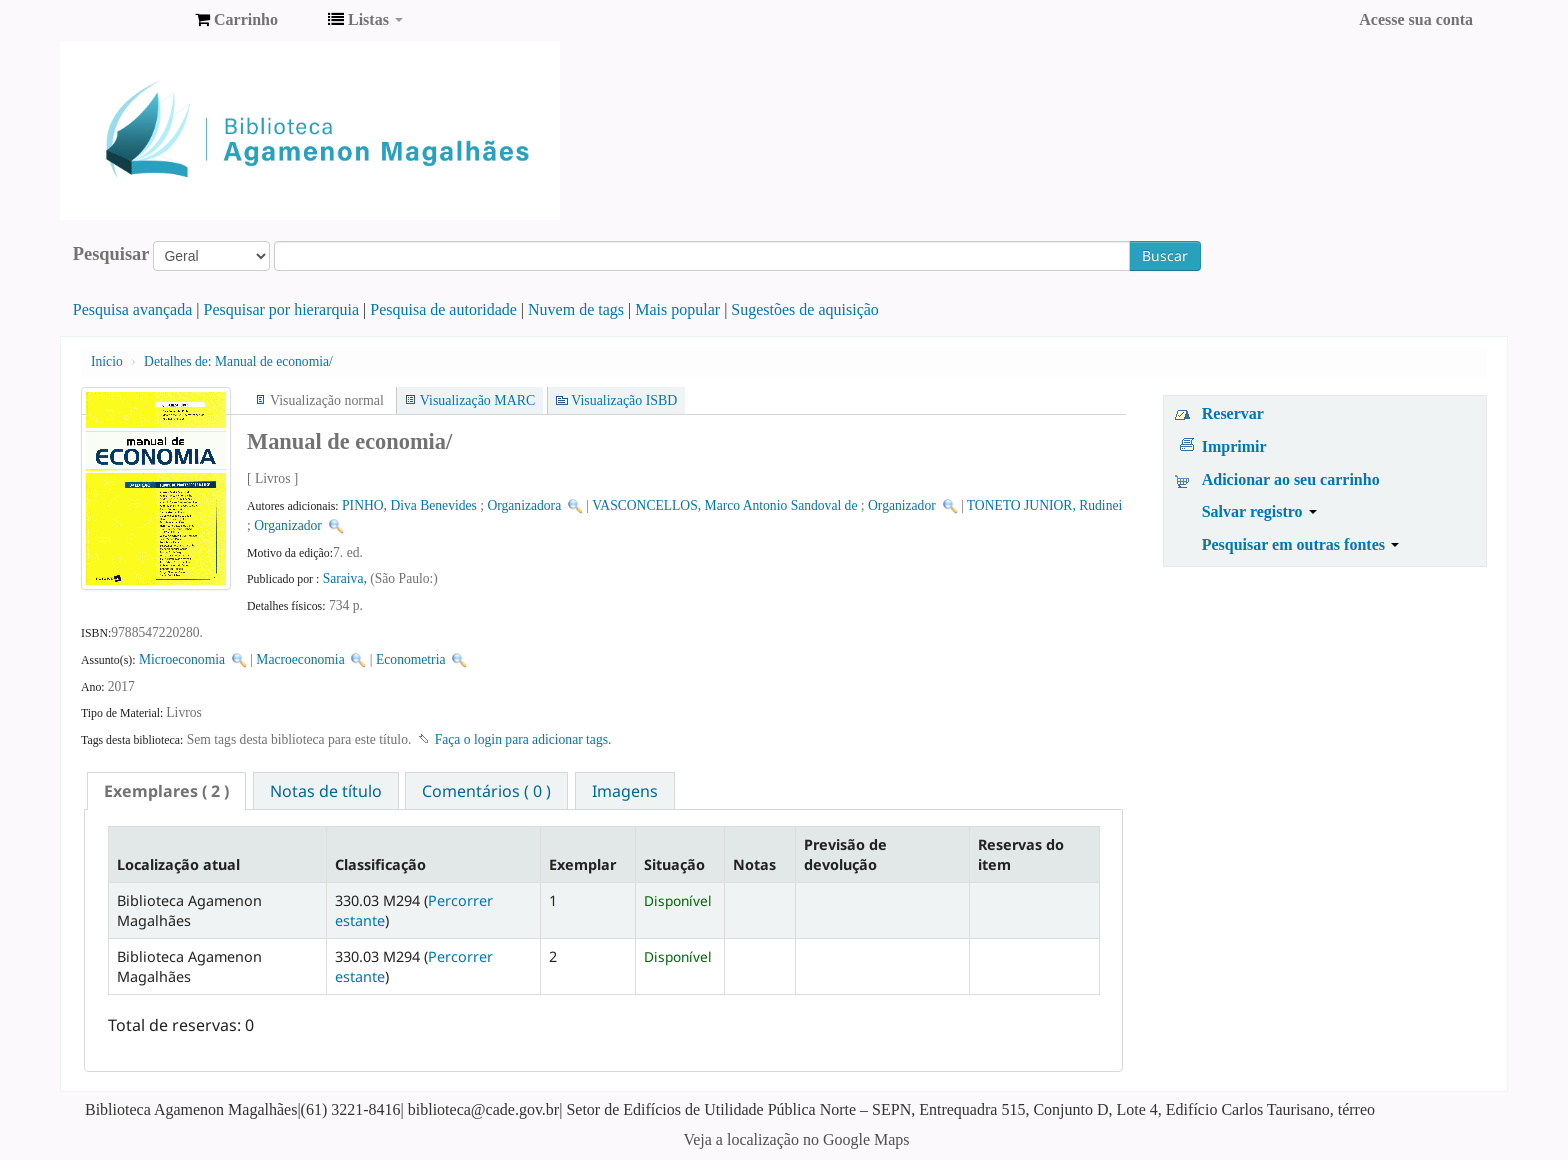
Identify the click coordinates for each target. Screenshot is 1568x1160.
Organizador (902, 505)
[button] (236, 20)
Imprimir (1234, 446)
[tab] (166, 791)
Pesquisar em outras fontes (1300, 544)
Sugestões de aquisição (805, 309)
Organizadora (524, 505)
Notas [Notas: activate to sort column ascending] (754, 864)
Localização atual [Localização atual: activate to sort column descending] (178, 864)
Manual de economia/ (238, 361)
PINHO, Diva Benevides (409, 505)
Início (107, 361)
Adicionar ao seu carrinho (1291, 479)
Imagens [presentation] (625, 791)
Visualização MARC (477, 400)
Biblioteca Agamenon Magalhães (130, 20)
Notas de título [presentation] (326, 791)
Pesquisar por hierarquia (282, 309)
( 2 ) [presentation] (166, 791)
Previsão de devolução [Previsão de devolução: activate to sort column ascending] (845, 854)
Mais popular (677, 309)
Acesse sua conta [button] (1416, 19)
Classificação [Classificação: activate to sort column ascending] (380, 864)
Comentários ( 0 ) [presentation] (486, 791)
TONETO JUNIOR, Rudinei (1044, 505)
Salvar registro (1259, 511)
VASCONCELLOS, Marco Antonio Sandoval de (724, 505)
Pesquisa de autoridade (443, 309)
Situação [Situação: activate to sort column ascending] (674, 864)
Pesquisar (111, 254)
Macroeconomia (302, 659)
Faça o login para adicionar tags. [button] (523, 739)
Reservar (1233, 413)
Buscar (1165, 255)
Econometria (410, 659)
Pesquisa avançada (133, 309)
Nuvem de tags (576, 309)
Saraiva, (347, 578)
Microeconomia (182, 659)
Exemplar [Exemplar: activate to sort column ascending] (582, 864)
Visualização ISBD (624, 400)
